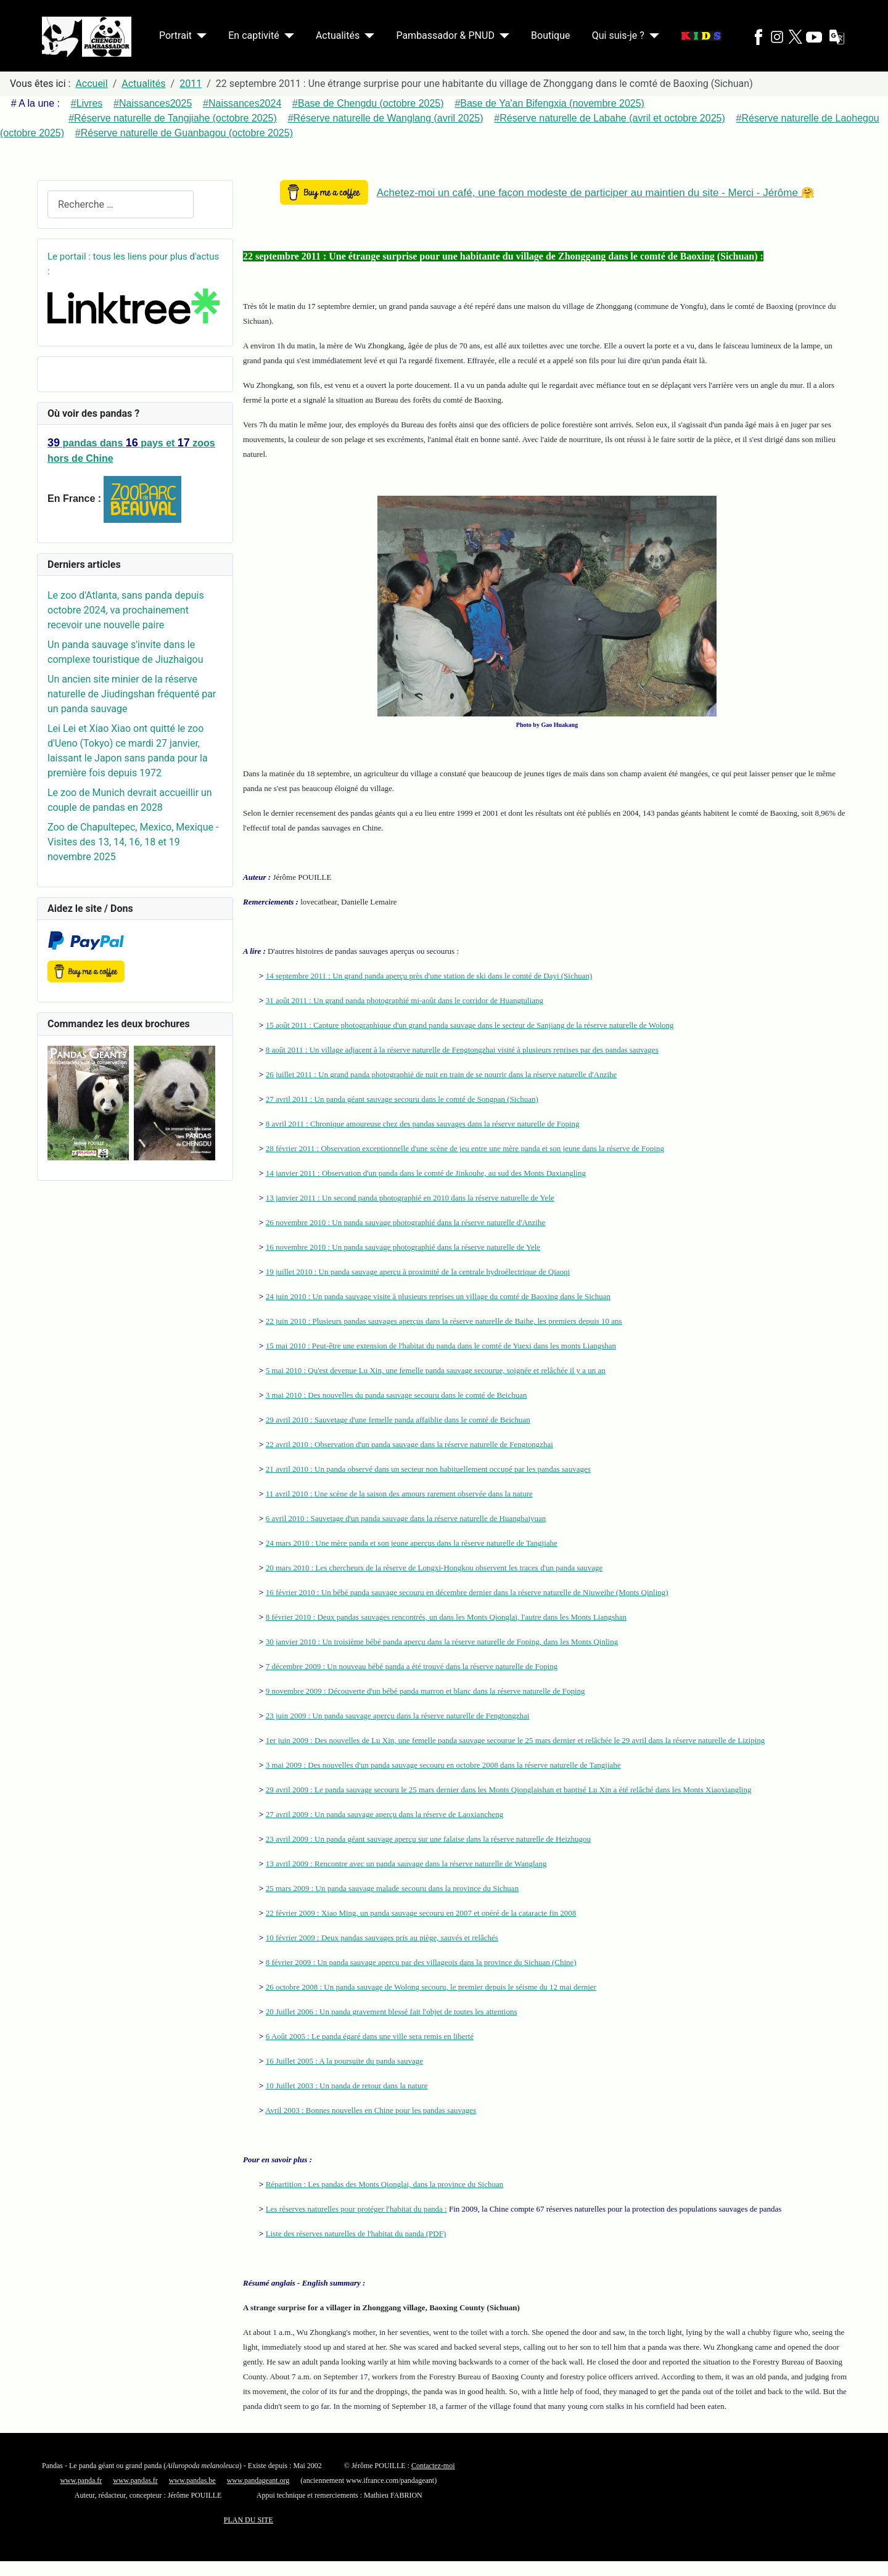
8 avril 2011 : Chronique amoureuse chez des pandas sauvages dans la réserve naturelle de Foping (423, 1123)
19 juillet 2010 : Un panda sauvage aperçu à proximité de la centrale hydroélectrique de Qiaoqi (418, 1271)
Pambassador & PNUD (445, 35)
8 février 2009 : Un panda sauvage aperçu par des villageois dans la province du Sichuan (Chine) (421, 1962)
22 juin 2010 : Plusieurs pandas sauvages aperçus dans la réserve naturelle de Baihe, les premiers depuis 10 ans (444, 1321)
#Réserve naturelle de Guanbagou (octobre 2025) (184, 133)
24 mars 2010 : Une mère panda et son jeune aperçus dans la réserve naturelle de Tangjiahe (411, 1543)
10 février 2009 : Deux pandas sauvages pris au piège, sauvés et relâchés (382, 1937)
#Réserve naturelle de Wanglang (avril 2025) (385, 118)
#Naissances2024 (242, 103)
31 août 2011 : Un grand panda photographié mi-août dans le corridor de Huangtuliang (404, 1000)
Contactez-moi (433, 2465)
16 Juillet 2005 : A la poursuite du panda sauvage (344, 2060)
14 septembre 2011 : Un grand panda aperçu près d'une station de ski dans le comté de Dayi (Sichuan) (429, 975)
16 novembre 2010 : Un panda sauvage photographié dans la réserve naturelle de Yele (403, 1247)
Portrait (175, 35)
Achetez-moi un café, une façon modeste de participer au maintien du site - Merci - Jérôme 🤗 (595, 193)
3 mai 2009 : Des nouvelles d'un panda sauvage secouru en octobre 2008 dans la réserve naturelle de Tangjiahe (443, 1765)
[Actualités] (367, 35)
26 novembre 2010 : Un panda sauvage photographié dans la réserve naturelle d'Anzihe (406, 1222)
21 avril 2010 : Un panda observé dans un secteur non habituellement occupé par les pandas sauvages (428, 1469)
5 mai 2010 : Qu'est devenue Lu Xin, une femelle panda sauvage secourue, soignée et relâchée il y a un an (436, 1370)
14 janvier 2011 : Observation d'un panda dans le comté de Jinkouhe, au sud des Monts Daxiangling (426, 1173)
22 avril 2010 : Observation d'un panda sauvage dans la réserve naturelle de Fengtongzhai (409, 1444)
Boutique (550, 35)
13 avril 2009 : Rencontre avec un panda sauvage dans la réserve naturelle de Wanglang (406, 1863)
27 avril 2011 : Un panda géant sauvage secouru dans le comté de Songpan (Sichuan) (402, 1099)
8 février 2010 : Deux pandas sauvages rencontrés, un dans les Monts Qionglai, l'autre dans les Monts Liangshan (446, 1617)
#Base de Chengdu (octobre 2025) (368, 103)
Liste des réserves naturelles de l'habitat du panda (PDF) (356, 2233)
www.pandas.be (192, 2480)
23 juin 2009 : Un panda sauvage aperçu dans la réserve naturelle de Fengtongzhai (398, 1715)
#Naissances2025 (152, 103)
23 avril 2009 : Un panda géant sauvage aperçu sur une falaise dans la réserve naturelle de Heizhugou (428, 1839)
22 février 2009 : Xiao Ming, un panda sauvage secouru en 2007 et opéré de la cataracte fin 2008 (421, 1913)
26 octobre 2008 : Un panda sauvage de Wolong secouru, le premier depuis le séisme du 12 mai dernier (431, 1986)
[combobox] (120, 204)
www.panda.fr (81, 2480)
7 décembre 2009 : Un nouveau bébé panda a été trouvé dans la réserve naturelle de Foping (412, 1666)
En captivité (253, 35)
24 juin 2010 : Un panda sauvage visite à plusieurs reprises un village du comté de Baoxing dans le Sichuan (438, 1296)
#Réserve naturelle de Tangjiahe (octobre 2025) (172, 118)
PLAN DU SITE (248, 2520)
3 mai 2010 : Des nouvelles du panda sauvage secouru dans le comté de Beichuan (396, 1395)
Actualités (338, 35)
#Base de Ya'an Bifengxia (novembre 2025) (549, 103)
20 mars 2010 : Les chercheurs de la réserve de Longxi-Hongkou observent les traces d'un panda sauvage (434, 1567)
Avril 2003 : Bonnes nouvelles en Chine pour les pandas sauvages (370, 2110)
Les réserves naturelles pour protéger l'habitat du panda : (356, 2208)
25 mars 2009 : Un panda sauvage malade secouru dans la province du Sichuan (392, 1888)
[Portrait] (199, 35)
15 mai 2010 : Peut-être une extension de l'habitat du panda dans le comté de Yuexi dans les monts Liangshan (441, 1345)
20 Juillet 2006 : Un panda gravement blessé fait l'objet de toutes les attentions (391, 2011)
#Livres (87, 103)
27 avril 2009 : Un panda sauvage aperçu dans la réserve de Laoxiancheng (385, 1814)
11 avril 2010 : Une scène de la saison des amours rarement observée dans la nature (399, 1493)
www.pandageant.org (258, 2480)
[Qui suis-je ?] (651, 35)
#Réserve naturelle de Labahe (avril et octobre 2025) (609, 118)
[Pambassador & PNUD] (502, 35)
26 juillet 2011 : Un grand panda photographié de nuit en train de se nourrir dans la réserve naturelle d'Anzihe (441, 1074)
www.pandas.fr (135, 2480)
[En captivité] (286, 35)
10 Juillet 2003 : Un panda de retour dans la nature (347, 2085)
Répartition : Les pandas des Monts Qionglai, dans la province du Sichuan (385, 2184)
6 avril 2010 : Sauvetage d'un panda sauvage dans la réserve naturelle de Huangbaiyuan (406, 1518)
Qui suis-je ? (618, 35)
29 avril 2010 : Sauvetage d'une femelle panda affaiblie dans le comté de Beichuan (398, 1419)
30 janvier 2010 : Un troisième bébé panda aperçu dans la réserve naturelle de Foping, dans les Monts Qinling (442, 1641)
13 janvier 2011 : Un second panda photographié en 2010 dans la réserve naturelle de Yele (410, 1197)
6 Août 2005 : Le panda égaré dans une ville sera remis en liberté (370, 2036)
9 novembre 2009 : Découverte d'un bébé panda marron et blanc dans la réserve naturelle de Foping (425, 1691)
